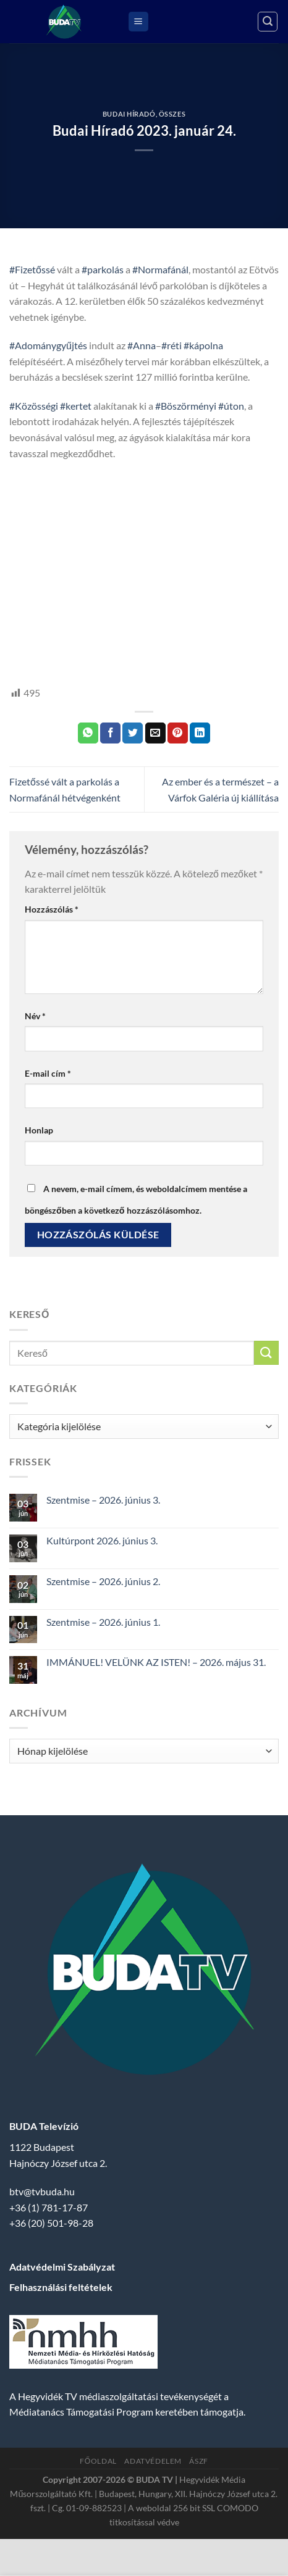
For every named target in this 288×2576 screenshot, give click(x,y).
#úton (231, 406)
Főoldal (98, 2461)
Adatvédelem (153, 2461)
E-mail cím (48, 1073)
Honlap (39, 1130)
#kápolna (203, 345)
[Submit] (266, 1353)
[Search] (267, 21)
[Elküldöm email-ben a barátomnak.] (155, 733)
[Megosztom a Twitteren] (132, 733)
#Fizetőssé (32, 269)
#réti (171, 345)
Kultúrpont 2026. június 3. (102, 1540)
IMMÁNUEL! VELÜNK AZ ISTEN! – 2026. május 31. (156, 1662)
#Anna (141, 345)
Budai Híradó (129, 114)
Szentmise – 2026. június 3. (103, 1499)
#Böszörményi (185, 406)
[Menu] (138, 22)
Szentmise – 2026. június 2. (103, 1581)
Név (35, 1016)
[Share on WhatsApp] (88, 733)
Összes (172, 114)
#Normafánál (160, 269)
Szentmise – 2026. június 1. (103, 1622)
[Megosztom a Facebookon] (110, 733)
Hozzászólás (51, 909)
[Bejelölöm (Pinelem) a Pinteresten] (177, 733)
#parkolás (103, 269)
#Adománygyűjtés (48, 345)
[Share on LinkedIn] (200, 733)
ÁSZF (198, 2461)
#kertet (75, 406)
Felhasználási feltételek (60, 2287)
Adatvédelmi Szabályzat (62, 2266)
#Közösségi (33, 406)
